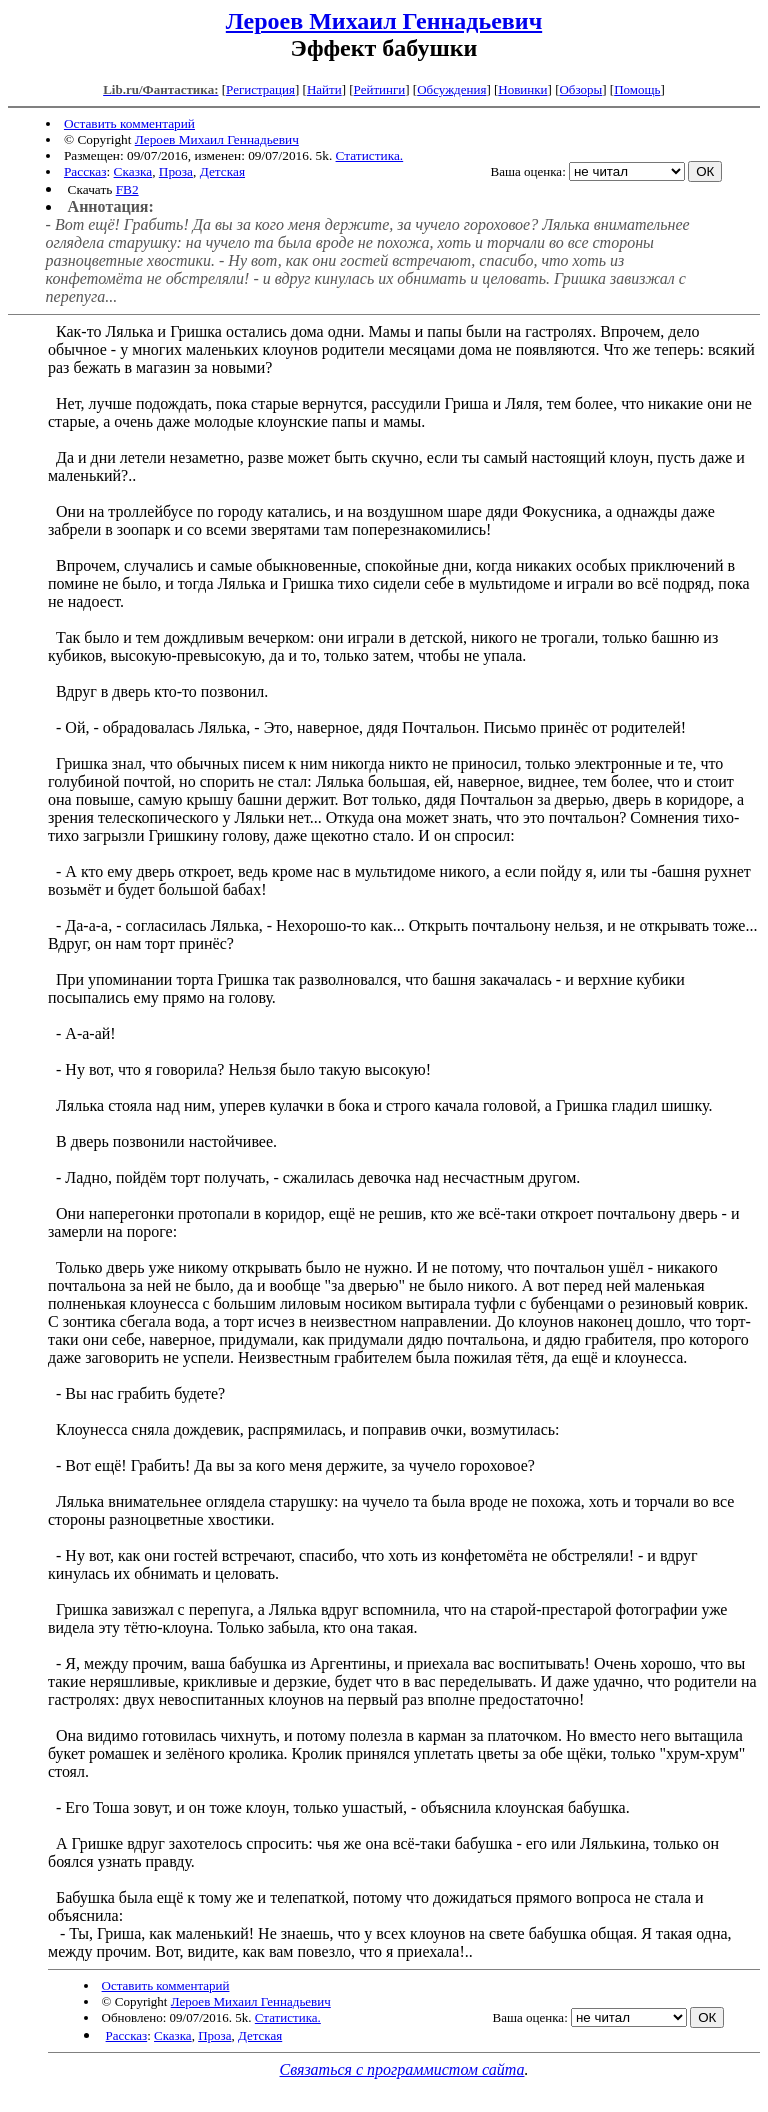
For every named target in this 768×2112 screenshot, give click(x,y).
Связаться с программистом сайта (402, 2069)
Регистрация (260, 89)
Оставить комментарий (129, 123)
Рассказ (85, 171)
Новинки (522, 89)
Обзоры (580, 89)
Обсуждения (451, 89)
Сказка (133, 171)
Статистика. (370, 155)
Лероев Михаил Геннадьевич (384, 21)
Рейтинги (380, 89)
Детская (222, 171)
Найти (324, 89)
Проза (176, 171)
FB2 (127, 189)
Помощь (637, 89)
